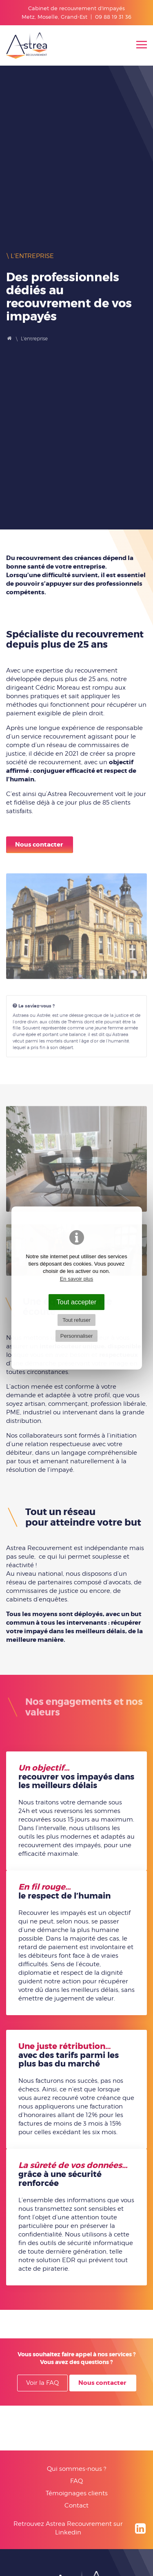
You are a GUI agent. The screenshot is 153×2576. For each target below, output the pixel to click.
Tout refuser (76, 1320)
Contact (76, 2505)
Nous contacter (39, 844)
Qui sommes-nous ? (76, 2468)
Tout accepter (77, 1302)
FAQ (76, 2481)
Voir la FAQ (42, 2382)
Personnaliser (76, 1336)
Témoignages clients (77, 2493)
